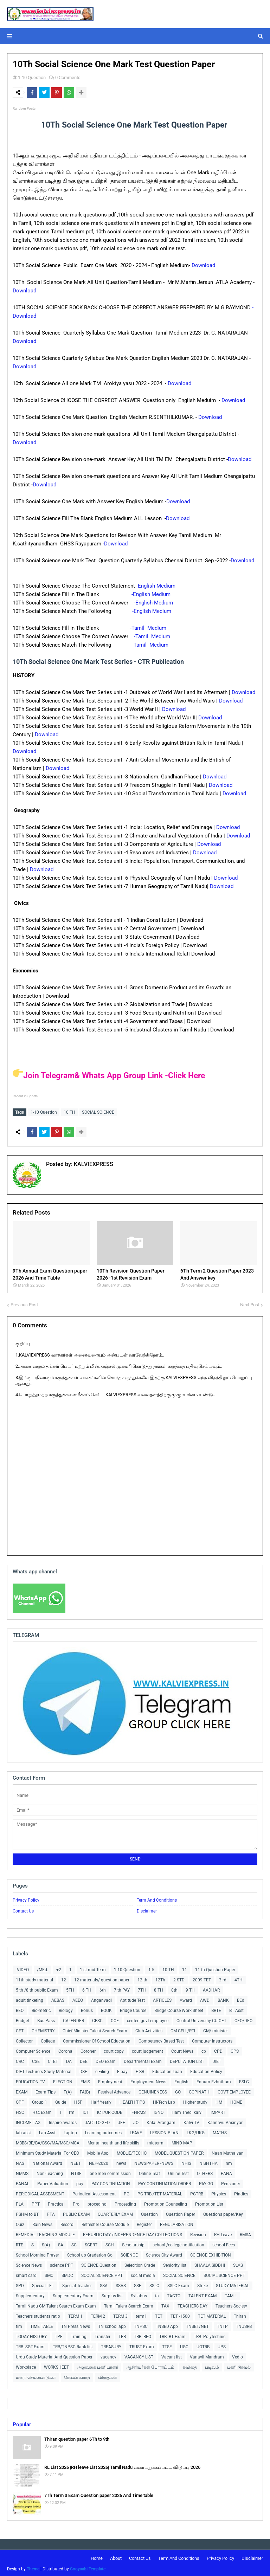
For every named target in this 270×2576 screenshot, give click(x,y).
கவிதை (189, 2365)
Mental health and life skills (113, 2141)
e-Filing (102, 2069)
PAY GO (206, 2182)
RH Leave (223, 2233)
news (121, 2161)
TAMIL (231, 2294)
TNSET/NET (197, 2324)
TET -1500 (180, 2314)
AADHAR (211, 1988)
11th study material (34, 1978)
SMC (49, 2273)
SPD (20, 2283)
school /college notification (178, 2243)
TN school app (112, 2324)
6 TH (86, 1988)
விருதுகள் (107, 2375)
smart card (26, 2273)
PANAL (22, 2182)
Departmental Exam (143, 2059)
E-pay (122, 2069)
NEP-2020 (98, 2161)
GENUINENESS (153, 2090)
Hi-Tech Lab (164, 2100)
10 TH (69, 1112)
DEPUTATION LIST (187, 2059)
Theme (33, 2567)
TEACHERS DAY (192, 2304)
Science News (29, 2263)
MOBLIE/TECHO (132, 2151)
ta (157, 2294)
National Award (47, 2161)
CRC (20, 2059)
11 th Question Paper (215, 1968)
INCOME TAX (28, 2120)
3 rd (222, 1978)
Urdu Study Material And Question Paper (54, 2355)
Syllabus (139, 2294)
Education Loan (167, 2069)
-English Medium (151, 594)
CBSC (97, 2019)
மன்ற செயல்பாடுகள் (36, 2375)
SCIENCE (129, 2253)
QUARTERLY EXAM (115, 2212)
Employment (110, 2080)
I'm (72, 2110)
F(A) (68, 2090)
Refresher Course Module (105, 2222)
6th (102, 1988)
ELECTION (62, 2080)
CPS (235, 2049)
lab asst (23, 2131)
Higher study (195, 2100)
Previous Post (24, 1303)
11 (184, 1968)
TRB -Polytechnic (209, 2334)
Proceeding (125, 2202)
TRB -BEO (142, 2334)
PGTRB (196, 2192)
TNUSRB (244, 2324)
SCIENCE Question (98, 2263)
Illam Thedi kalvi (187, 2110)
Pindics (241, 2192)
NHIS (186, 2161)
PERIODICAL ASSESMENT (40, 2192)
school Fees (223, 2243)
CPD (218, 2049)
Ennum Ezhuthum (214, 2080)
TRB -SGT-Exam (30, 2345)
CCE (115, 2019)
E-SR (140, 2069)
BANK (223, 1998)
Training (78, 2334)
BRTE (216, 2008)
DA (69, 2059)
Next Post (249, 1303)
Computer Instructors (212, 2039)
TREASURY (111, 2345)
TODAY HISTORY (31, 2334)
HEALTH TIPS (132, 2100)
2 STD (179, 1978)
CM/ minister (215, 2029)
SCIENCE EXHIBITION (210, 2253)
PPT (36, 2202)
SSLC (154, 2283)
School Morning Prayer (37, 2253)
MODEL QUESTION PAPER (179, 2151)
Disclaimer (147, 1909)
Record (66, 2222)
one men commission (110, 2171)
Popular (22, 2423)
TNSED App (167, 2324)
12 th (142, 1978)
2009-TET (202, 1978)
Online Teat (149, 2171)
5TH (70, 1988)
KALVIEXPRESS (92, 1162)
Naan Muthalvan (228, 2151)
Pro (76, 2202)
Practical (56, 2202)
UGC (184, 2345)
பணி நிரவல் (239, 2365)
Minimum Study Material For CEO (47, 2151)
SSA (104, 2283)
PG (126, 2192)
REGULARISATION (176, 2222)
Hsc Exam (42, 2110)
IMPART (218, 2110)
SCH (109, 2243)
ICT (86, 2110)
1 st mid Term (93, 1968)
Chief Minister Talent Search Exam (95, 2029)
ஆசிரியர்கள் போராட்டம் (150, 2365)
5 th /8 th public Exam (37, 1988)
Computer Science (33, 2049)
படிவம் (212, 2365)
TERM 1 (75, 2314)
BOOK (106, 2008)
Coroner (88, 2049)
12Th (160, 1978)
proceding (97, 2202)
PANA (226, 2171)
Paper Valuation (52, 2182)
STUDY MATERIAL (232, 2283)
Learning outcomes (103, 2131)
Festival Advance (114, 2090)
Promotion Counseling (165, 2202)
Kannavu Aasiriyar (225, 2120)
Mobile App (98, 2151)
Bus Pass (46, 2019)
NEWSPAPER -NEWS (153, 2161)
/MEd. (42, 1968)
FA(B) (85, 2090)
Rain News (42, 2222)
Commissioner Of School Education (96, 2039)
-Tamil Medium (149, 628)
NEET (75, 2161)
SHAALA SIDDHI (209, 2263)
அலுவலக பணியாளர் (97, 2365)
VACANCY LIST (138, 2355)
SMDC (67, 2273)
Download (203, 265)
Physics (218, 2192)
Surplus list (112, 2294)
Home (97, 2556)
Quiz (20, 2222)
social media (143, 2273)
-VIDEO (22, 1968)
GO (178, 2090)
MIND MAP (182, 2141)
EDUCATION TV (30, 2080)
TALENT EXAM (202, 2294)
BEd (240, 1998)
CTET (53, 2059)
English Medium (157, 586)
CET (20, 2029)
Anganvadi (101, 1998)
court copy (114, 2049)
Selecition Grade (139, 2263)
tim (19, 2324)
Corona (65, 2049)
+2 (58, 1968)
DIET (216, 2059)
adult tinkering (29, 1998)
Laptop (70, 2131)
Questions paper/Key (223, 2212)
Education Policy (206, 2069)
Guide (60, 2100)
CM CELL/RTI (183, 2029)
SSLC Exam (178, 2283)
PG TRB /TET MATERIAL (159, 2192)
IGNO (158, 2110)
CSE (36, 2059)
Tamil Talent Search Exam (128, 2304)
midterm (155, 2141)
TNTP (222, 2324)
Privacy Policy (26, 1898)
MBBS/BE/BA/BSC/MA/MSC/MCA (47, 2141)
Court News (182, 2049)
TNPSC (141, 2324)
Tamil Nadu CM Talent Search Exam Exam (56, 2304)
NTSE (76, 2171)
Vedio (237, 2355)
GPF (20, 2100)
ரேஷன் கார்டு (77, 2375)
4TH (238, 1978)
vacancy (108, 2355)
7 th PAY (122, 1988)
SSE (137, 2283)
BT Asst (236, 2008)
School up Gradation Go (89, 2253)
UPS (222, 2345)
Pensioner (230, 2182)
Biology (66, 2008)
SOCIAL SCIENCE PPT (102, 2273)
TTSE (167, 2345)
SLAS (238, 2263)
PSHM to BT (27, 2212)
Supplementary (30, 2294)
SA (60, 2243)
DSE (83, 2069)
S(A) (46, 2243)
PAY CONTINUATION (110, 2182)
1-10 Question (32, 77)
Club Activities (148, 2029)
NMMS (22, 2171)
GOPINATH (199, 2090)
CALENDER (73, 2019)
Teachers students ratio (38, 2314)
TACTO (173, 2294)
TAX (165, 2304)
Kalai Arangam (161, 2120)
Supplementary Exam (73, 2294)
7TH (142, 1988)
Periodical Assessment (94, 2192)
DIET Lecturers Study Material (43, 2069)
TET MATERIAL (212, 2314)
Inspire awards (63, 2120)
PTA (51, 2212)
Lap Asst (47, 2131)
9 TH (190, 1988)
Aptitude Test (132, 1998)
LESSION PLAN (164, 2131)
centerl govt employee (147, 2019)
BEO (20, 2008)
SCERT (91, 2243)
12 (63, 1978)
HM (219, 2100)
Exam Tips (46, 2090)
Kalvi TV (191, 2120)
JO (136, 2120)
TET (158, 2314)
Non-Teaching (50, 2171)
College (48, 2039)
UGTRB (203, 2345)
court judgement (147, 2049)
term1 (141, 2314)
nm (229, 2161)
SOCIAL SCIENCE (98, 1112)
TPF (59, 2334)
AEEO (77, 1998)
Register (144, 2222)
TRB (122, 2334)
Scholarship (133, 2243)
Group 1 (39, 2100)
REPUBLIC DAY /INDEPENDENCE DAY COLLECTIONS (132, 2233)
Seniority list (174, 2263)
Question (149, 2212)
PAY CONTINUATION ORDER (164, 2182)
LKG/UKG (196, 2131)
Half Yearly (101, 2100)
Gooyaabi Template (87, 2567)
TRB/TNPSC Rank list (73, 2345)
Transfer (102, 2334)
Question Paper (180, 2212)
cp (203, 2049)
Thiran (240, 2314)
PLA (20, 2202)
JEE (121, 2120)
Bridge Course (133, 2008)
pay (79, 2182)
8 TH (158, 1988)
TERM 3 (120, 2314)
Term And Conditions (157, 1898)
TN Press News (75, 2324)
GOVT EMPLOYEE (234, 2090)
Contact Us (23, 1909)
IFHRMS (138, 2110)
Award (186, 1998)
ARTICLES (162, 1998)
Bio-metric (41, 2008)
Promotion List (209, 2202)
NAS (20, 2161)
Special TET (43, 2283)
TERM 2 (98, 2314)
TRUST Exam (141, 2345)
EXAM (21, 2090)
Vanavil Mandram (207, 2355)
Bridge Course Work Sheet (178, 2008)
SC (74, 2243)
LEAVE (136, 2131)
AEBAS (57, 1998)
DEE (84, 2059)
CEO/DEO (243, 2019)
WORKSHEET (56, 2365)
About (116, 2556)
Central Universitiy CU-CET (201, 2019)
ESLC (244, 2080)
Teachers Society (231, 2304)
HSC (20, 2110)
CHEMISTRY (43, 2029)
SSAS (121, 2283)
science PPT (61, 2263)
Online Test (178, 2171)
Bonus (87, 2008)
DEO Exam (106, 2059)
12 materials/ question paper (101, 1978)
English (181, 2080)
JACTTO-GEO (97, 2120)
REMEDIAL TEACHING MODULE (45, 2233)
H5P (78, 2100)
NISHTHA (208, 2161)
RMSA (245, 2233)
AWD (205, 1998)
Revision (198, 2233)
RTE (19, 2243)
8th (174, 1988)
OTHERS (205, 2171)
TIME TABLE (41, 2324)
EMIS (85, 2080)
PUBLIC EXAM (76, 2212)
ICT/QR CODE (109, 2110)
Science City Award (164, 2253)
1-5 (151, 1968)
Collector (24, 2039)
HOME (236, 2100)
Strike (202, 2283)
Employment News (148, 2080)
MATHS (220, 2131)
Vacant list (171, 2355)
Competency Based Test (161, 2039)
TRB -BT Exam (172, 2334)
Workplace (26, 2365)
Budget (22, 2019)
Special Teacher (77, 2283)
